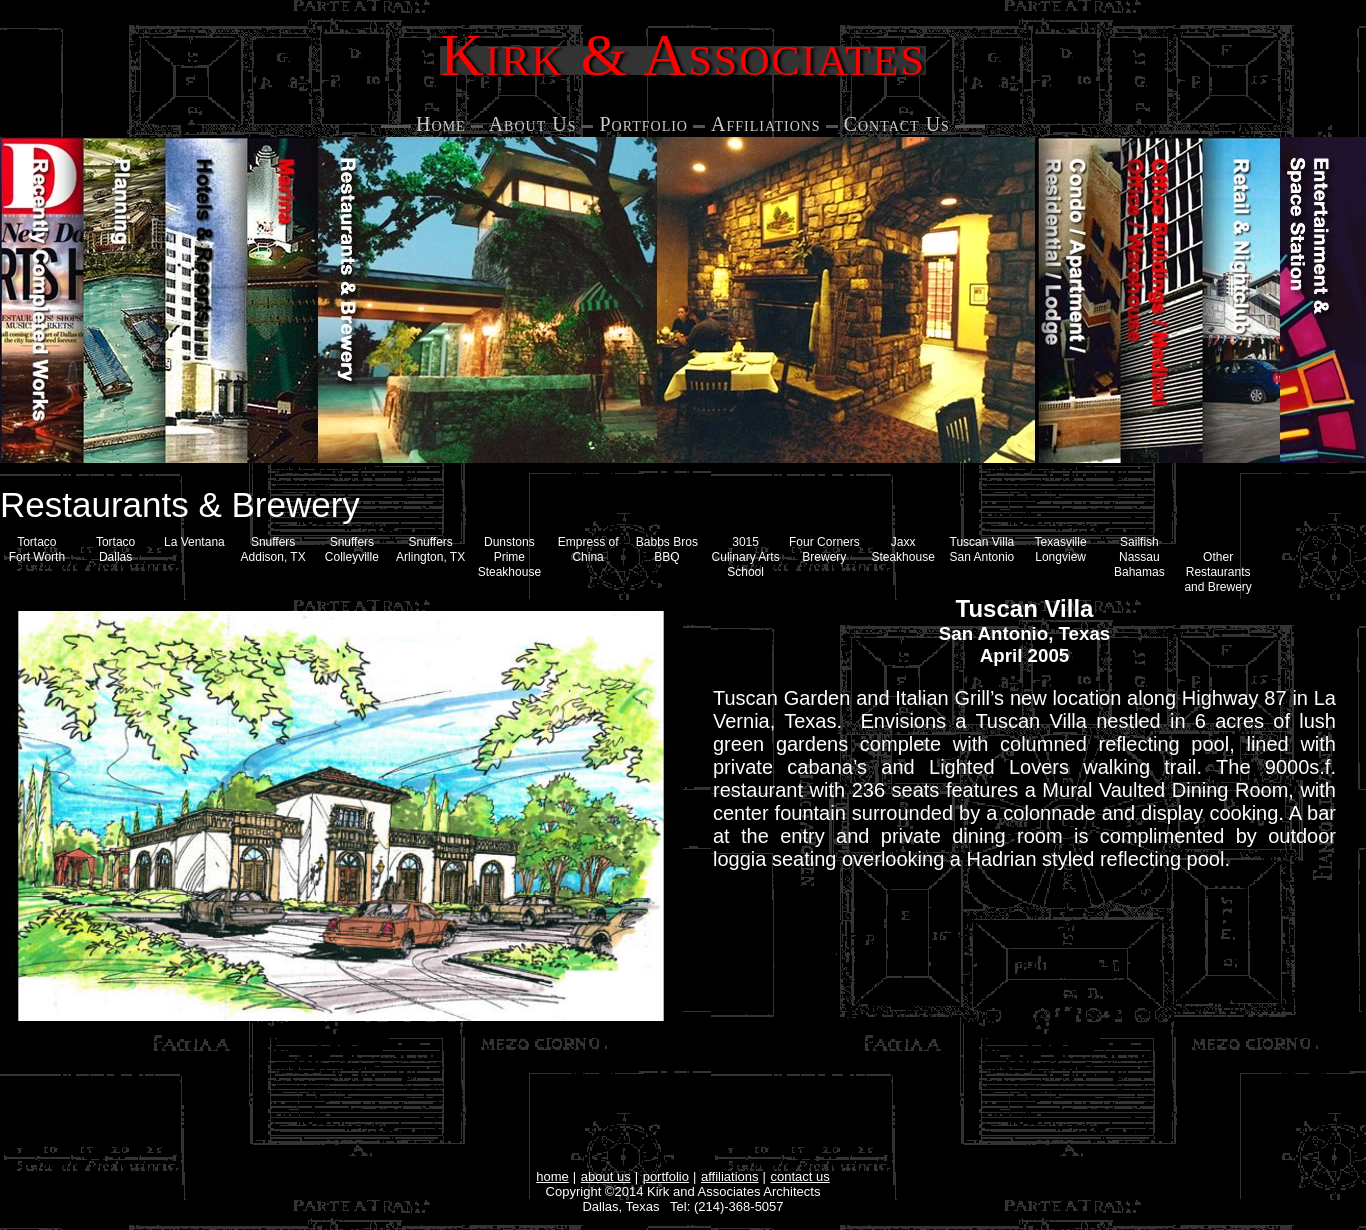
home (552, 1176)
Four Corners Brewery (824, 549)
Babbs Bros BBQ (667, 549)
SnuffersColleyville (352, 549)
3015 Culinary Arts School (746, 557)
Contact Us (897, 124)
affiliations (730, 1176)
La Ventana (194, 542)
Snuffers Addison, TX (273, 549)
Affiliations (766, 124)
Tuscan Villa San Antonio (982, 549)
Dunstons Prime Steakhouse (509, 557)
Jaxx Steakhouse (902, 549)
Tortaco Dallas (115, 549)
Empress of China (588, 549)
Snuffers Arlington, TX (430, 549)
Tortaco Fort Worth (37, 549)
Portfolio (643, 124)
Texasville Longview (1061, 549)
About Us (533, 124)
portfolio (666, 1176)
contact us (800, 1176)
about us (606, 1176)
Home (441, 124)
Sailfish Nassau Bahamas (1139, 557)
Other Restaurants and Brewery (1217, 572)
